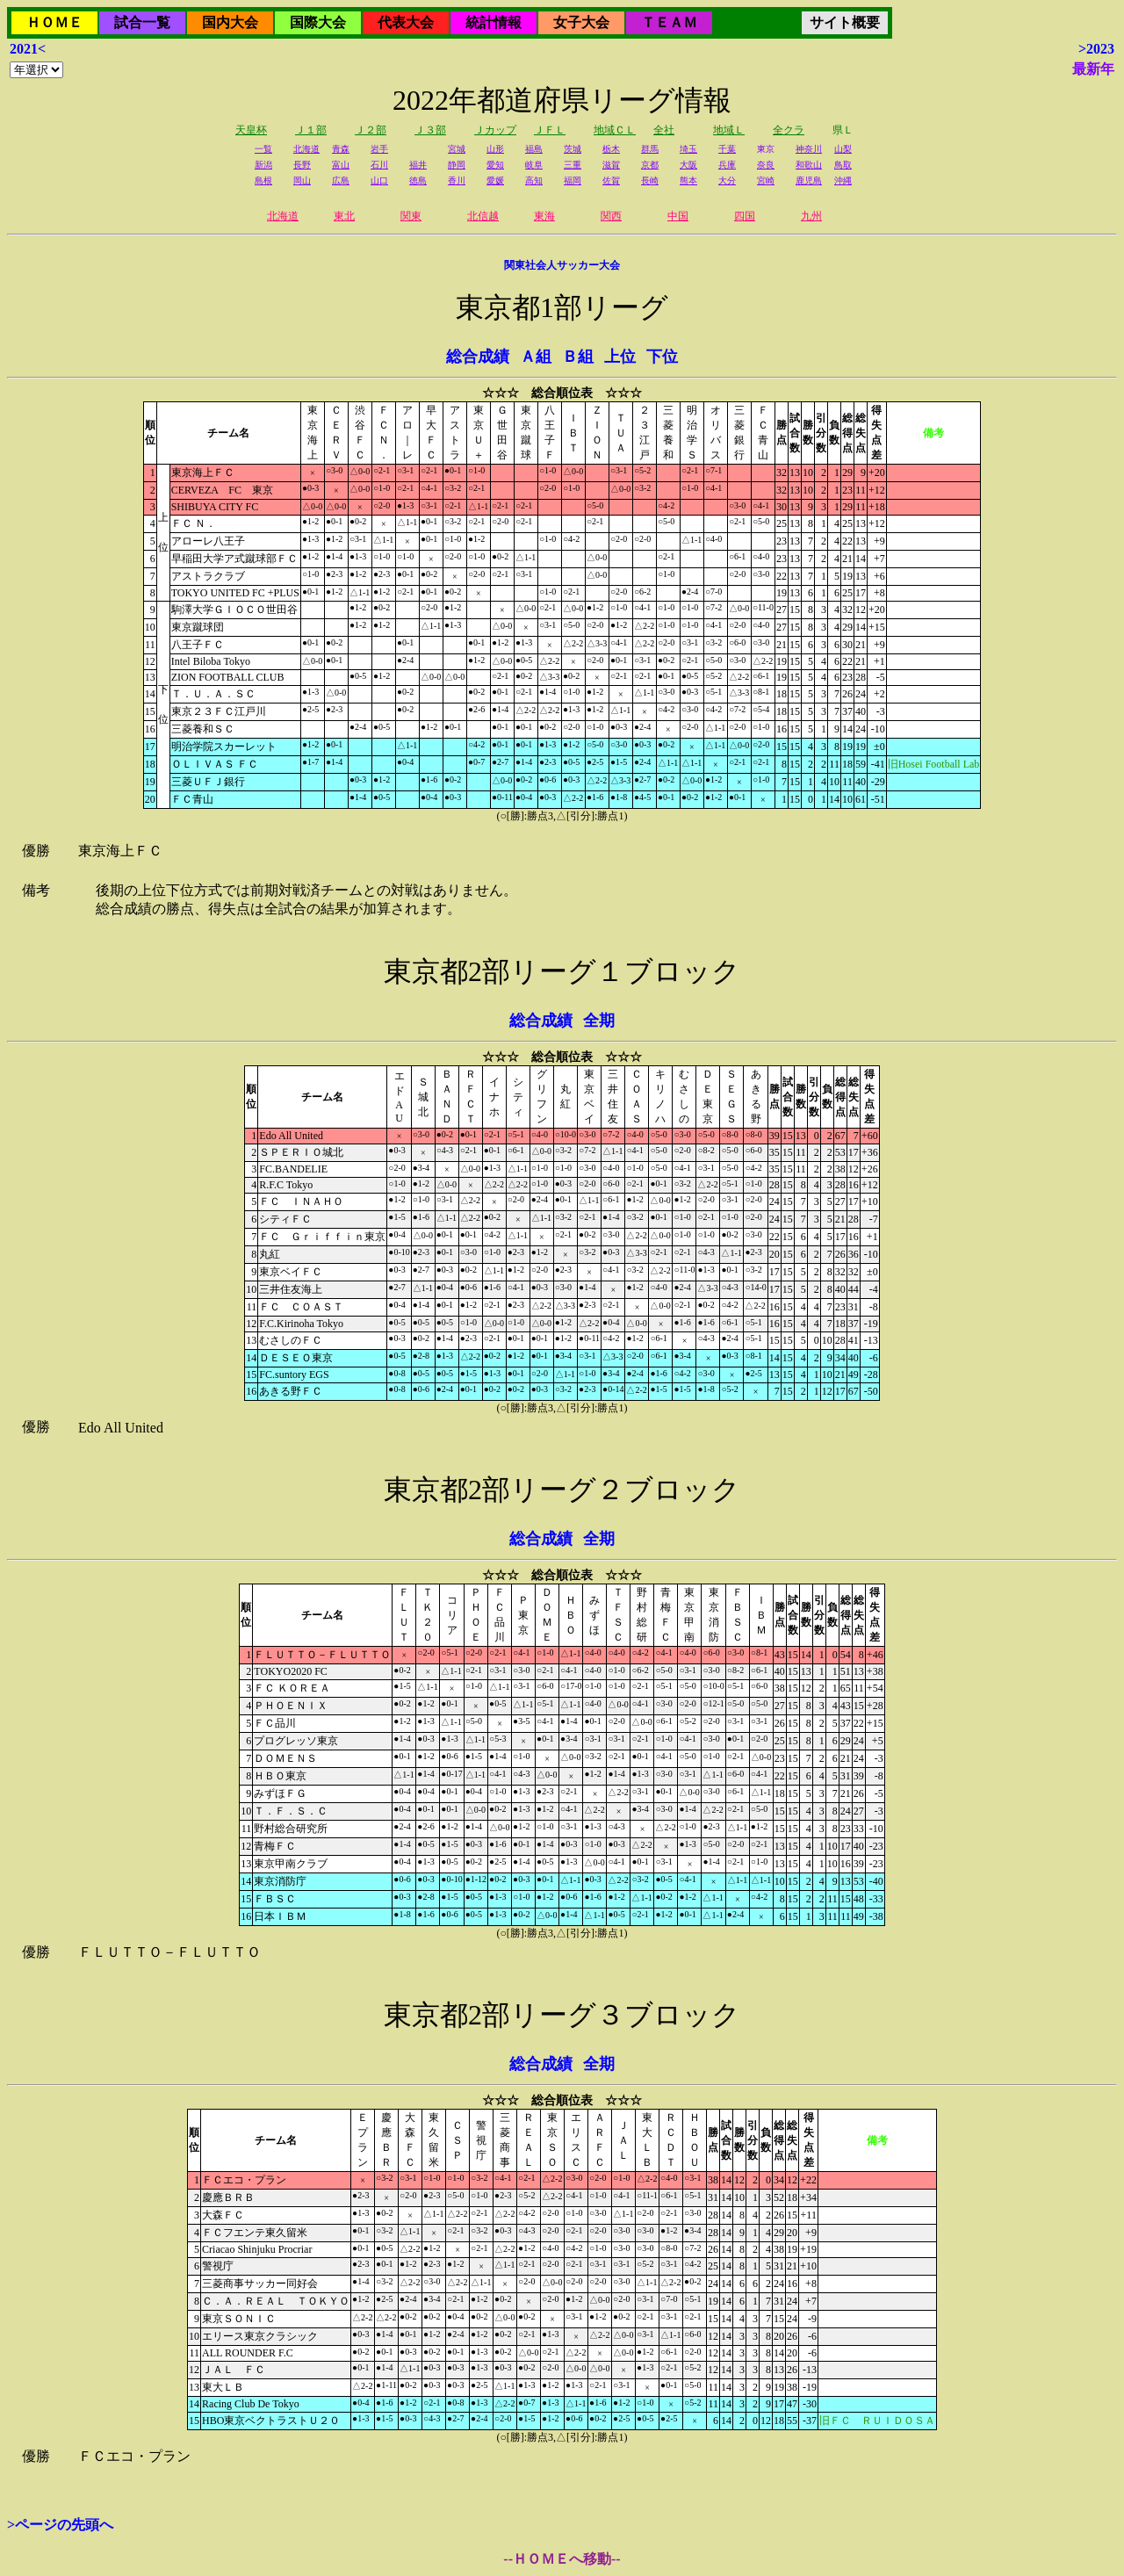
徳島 (418, 180)
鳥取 (843, 165)
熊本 (688, 180)
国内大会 (230, 22)
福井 (418, 165)
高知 (534, 180)
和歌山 (809, 165)
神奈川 (809, 149)
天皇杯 (251, 130)
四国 (744, 216)
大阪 (688, 165)
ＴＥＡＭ (669, 22)
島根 (263, 180)
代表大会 (406, 22)
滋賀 (611, 165)
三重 (572, 165)
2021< (28, 48)
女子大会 (581, 22)
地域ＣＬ (615, 130)
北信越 (483, 216)
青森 (340, 149)
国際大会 (318, 22)
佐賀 (611, 180)
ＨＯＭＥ (54, 22)
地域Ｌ (729, 130)
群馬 (650, 149)
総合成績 (477, 356)
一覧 (263, 149)
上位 (620, 356)
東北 (344, 216)
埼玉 (688, 149)
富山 (340, 165)
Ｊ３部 (430, 130)
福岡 (572, 180)
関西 (611, 216)
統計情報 (493, 22)
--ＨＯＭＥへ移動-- (561, 2558)
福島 (534, 149)
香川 (456, 180)
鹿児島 (809, 180)
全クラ (788, 130)
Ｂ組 (578, 356)
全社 (663, 130)
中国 (677, 216)
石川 (379, 165)
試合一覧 (142, 22)
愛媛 (495, 180)
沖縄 (843, 180)
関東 (411, 216)
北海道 (306, 149)
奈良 (766, 165)
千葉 (727, 149)
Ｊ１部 (311, 130)
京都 (650, 165)
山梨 (843, 149)
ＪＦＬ (550, 130)
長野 (302, 165)
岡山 (302, 180)
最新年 (1093, 68)
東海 (544, 216)
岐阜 (534, 165)
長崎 (650, 180)
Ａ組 (535, 356)
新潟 (263, 165)
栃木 (611, 149)
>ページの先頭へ (60, 2524)
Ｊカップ (495, 130)
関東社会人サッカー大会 (562, 265)
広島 (340, 180)
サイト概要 (845, 22)
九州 (811, 216)
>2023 (1096, 48)
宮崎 (766, 180)
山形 (495, 149)
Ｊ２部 (370, 130)
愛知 (495, 165)
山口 (379, 180)
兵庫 (727, 165)
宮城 (456, 149)
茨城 (572, 149)
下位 (662, 356)
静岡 (456, 165)
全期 (599, 1020)
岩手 (379, 149)
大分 (727, 180)
